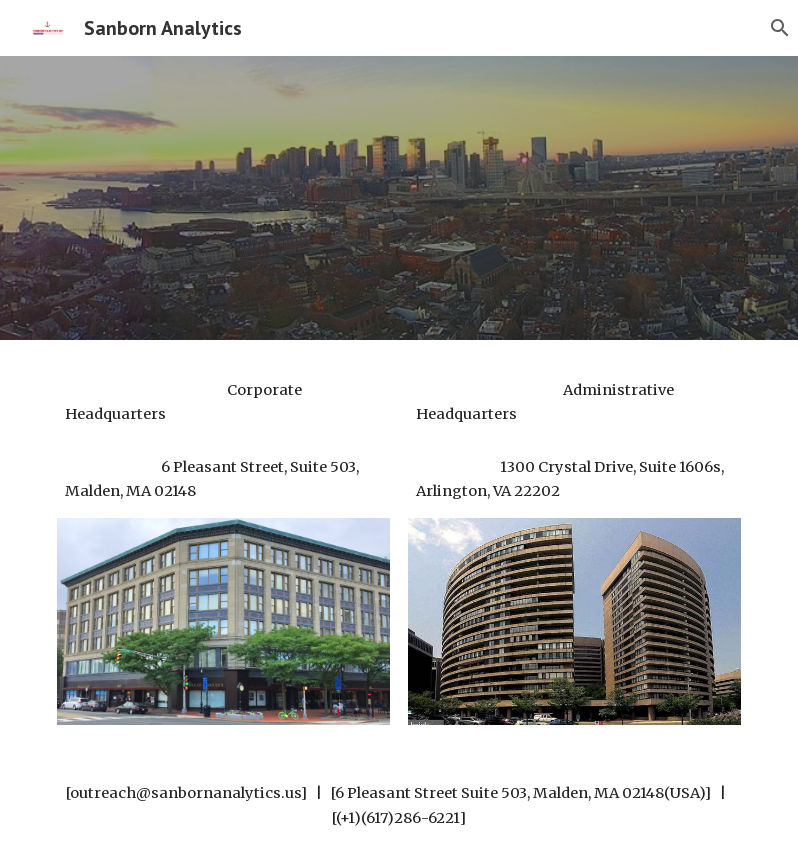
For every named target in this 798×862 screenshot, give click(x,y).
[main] (223, 402)
